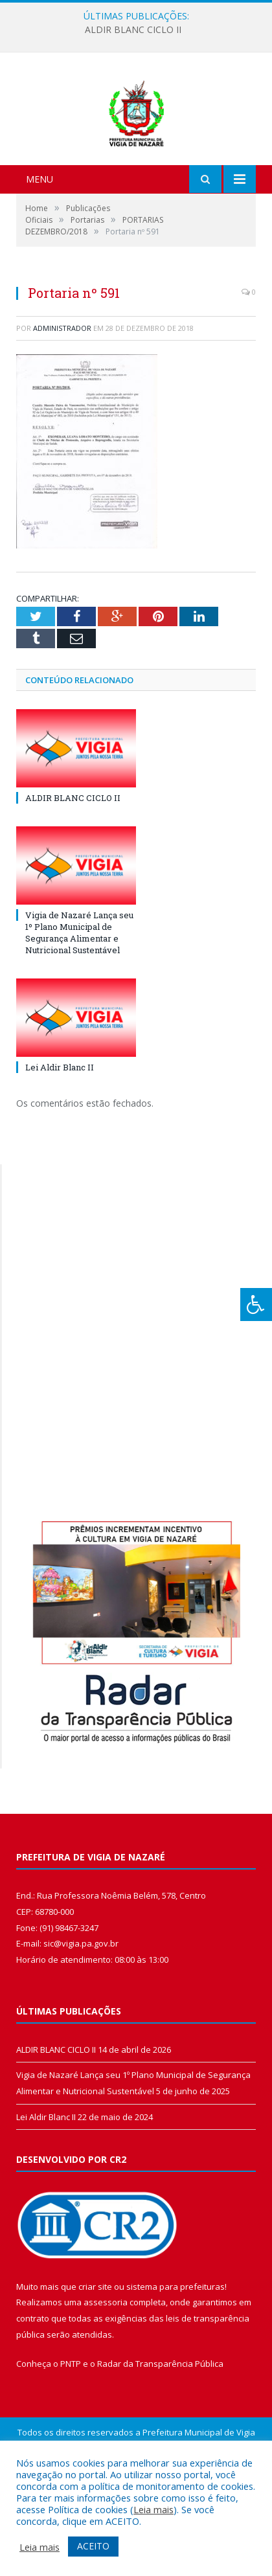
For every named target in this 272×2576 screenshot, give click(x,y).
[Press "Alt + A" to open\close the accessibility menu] (256, 1304)
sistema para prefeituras (175, 2354)
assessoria (106, 2370)
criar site (95, 2354)
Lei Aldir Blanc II (59, 1136)
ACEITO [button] (93, 2546)
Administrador (62, 396)
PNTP (70, 2431)
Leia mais (153, 2509)
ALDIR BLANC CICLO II (133, 30)
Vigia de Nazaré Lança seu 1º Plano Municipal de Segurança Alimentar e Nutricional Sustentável (79, 1000)
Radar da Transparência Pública (160, 2431)
